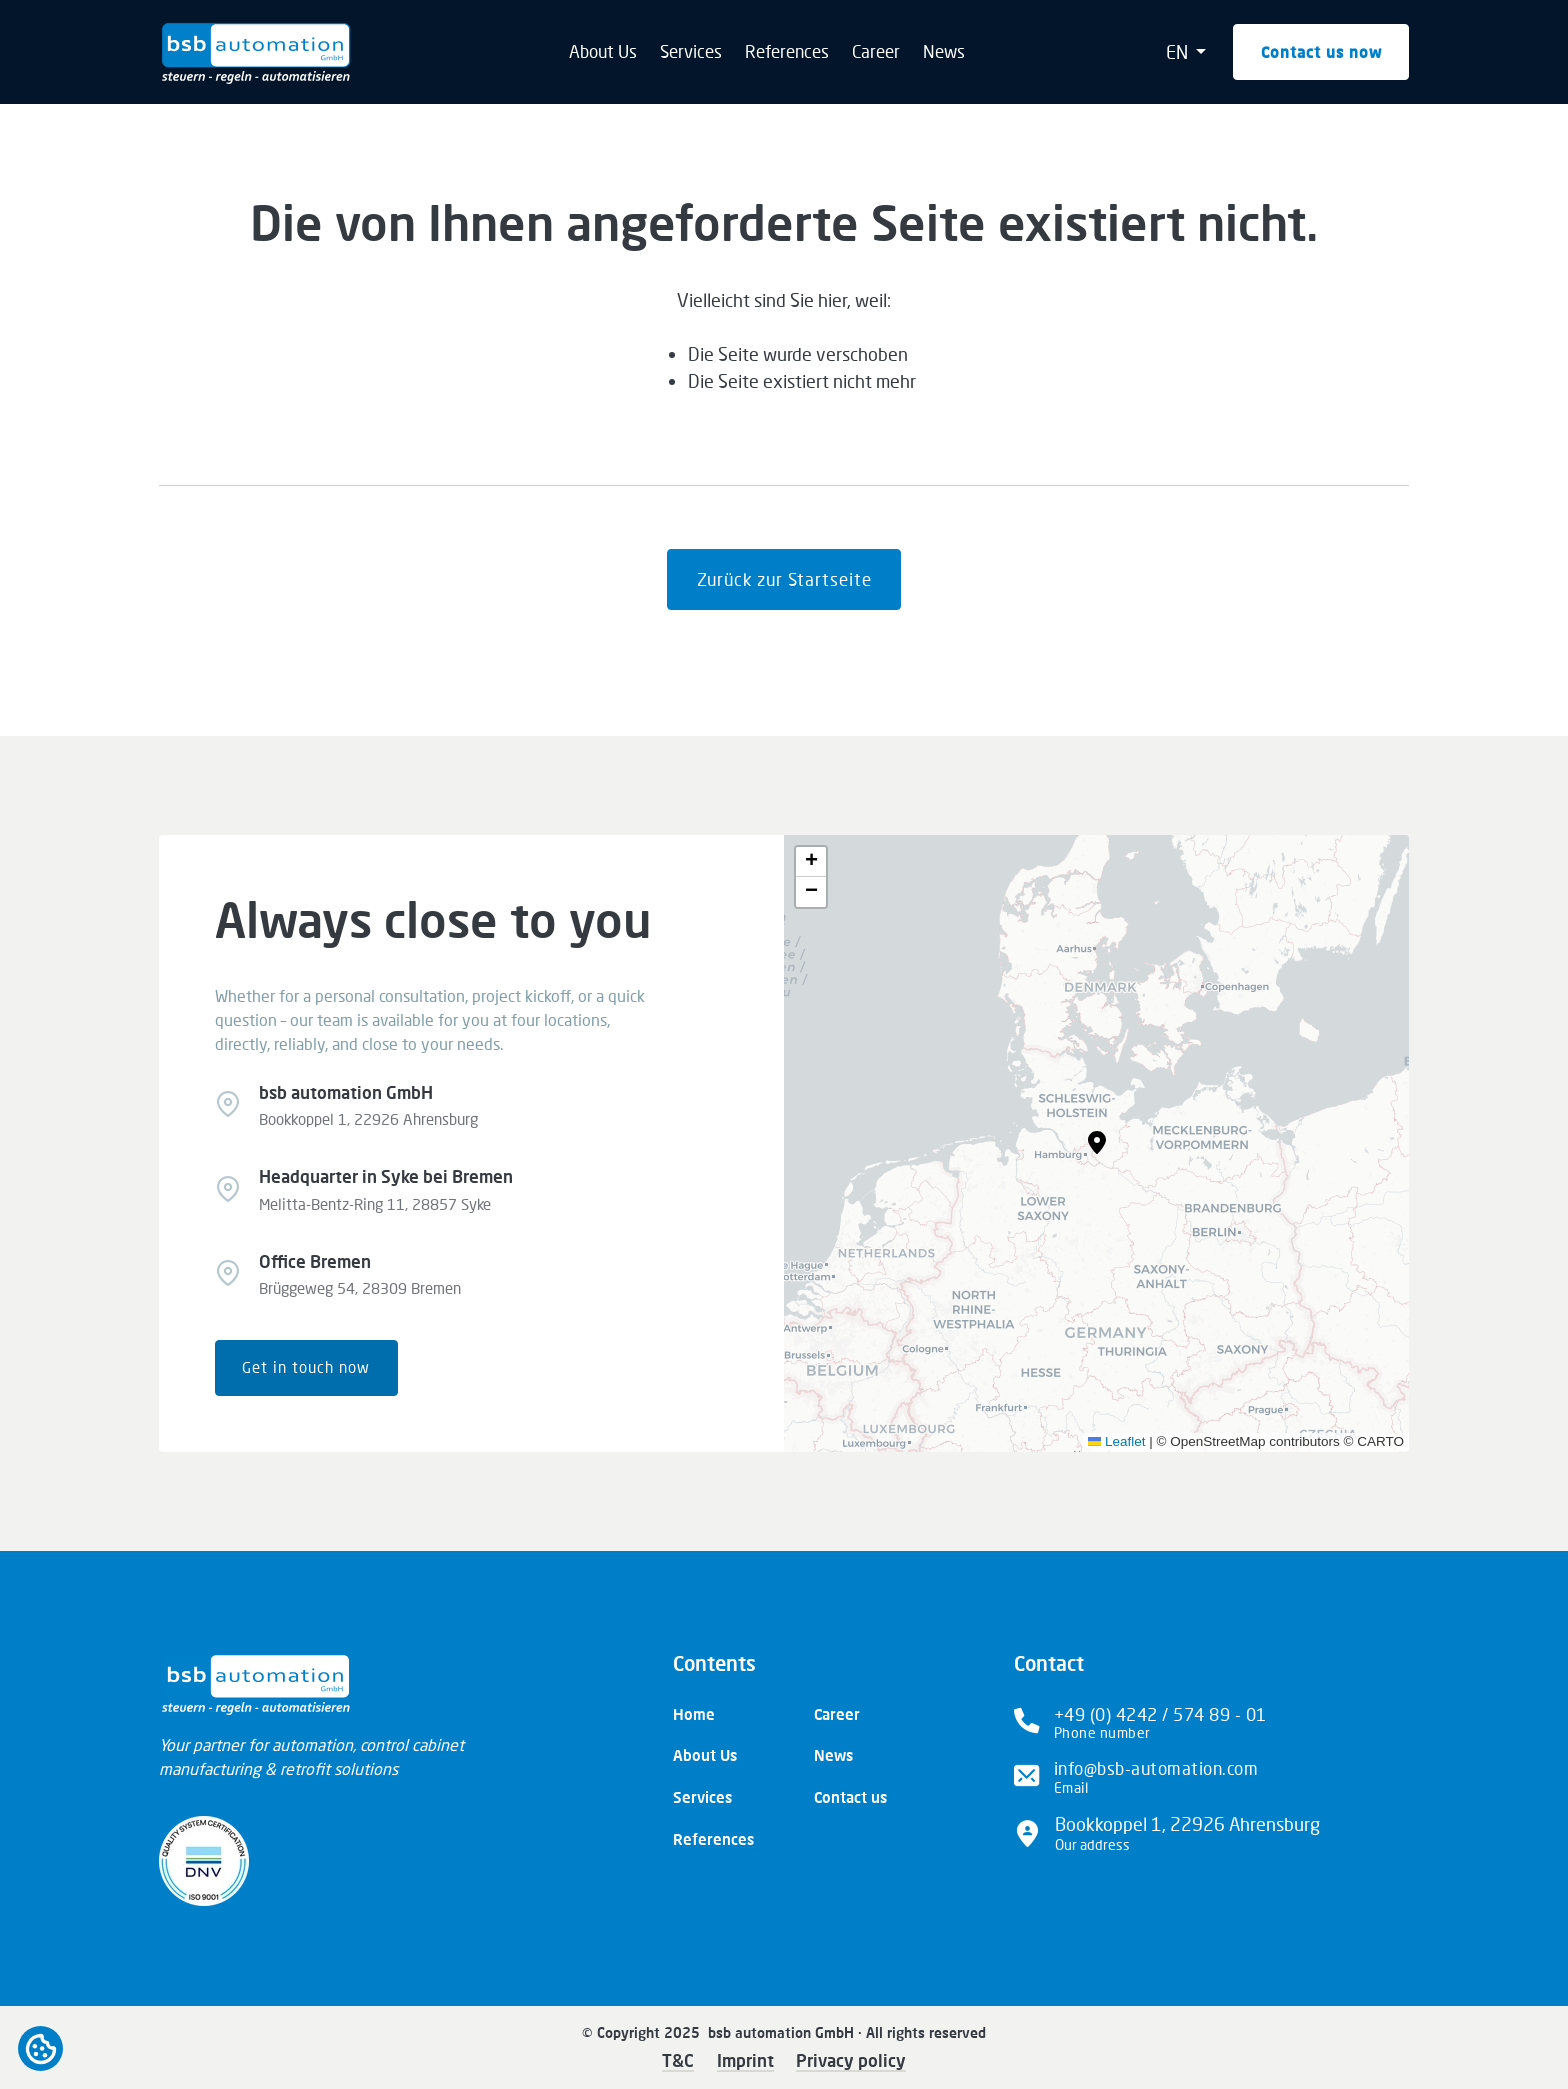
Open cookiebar (40, 2048)
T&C (678, 2060)
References (787, 51)
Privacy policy (851, 2060)
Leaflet (1117, 1441)
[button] (1097, 1143)
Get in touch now (306, 1367)
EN (1179, 52)
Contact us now (1321, 52)
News (944, 51)
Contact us (850, 1797)
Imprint (745, 2060)
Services (691, 51)
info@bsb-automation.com (1156, 1768)
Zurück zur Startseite (784, 579)
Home (694, 1714)
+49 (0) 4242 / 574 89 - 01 (1160, 1714)
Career (876, 51)
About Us (603, 51)
